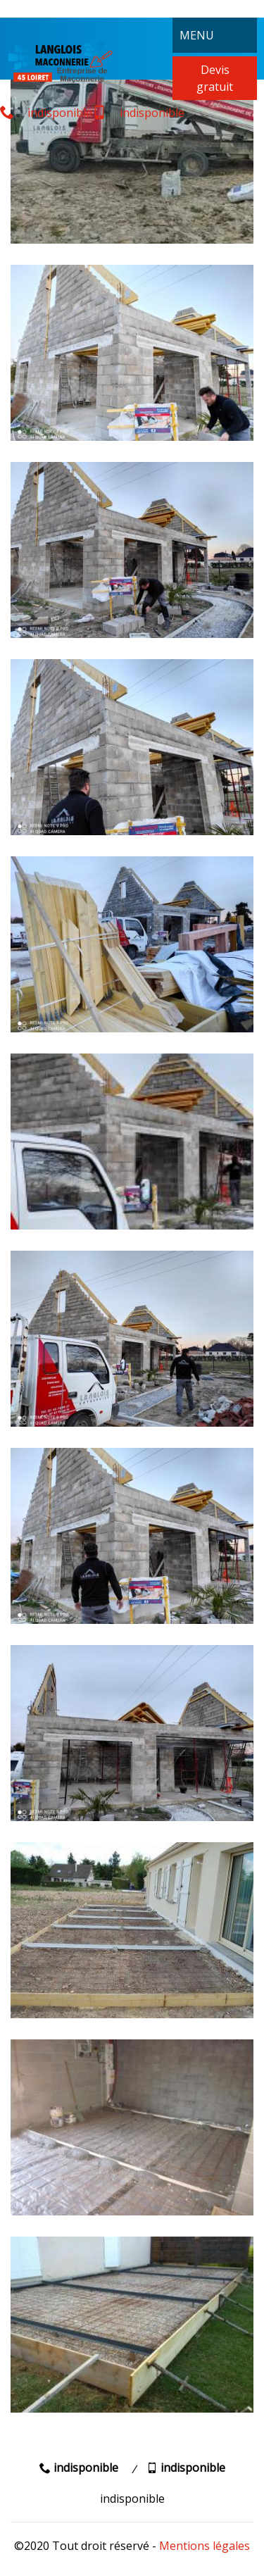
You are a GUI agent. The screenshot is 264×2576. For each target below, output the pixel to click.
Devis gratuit (214, 78)
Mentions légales (204, 2545)
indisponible (46, 112)
